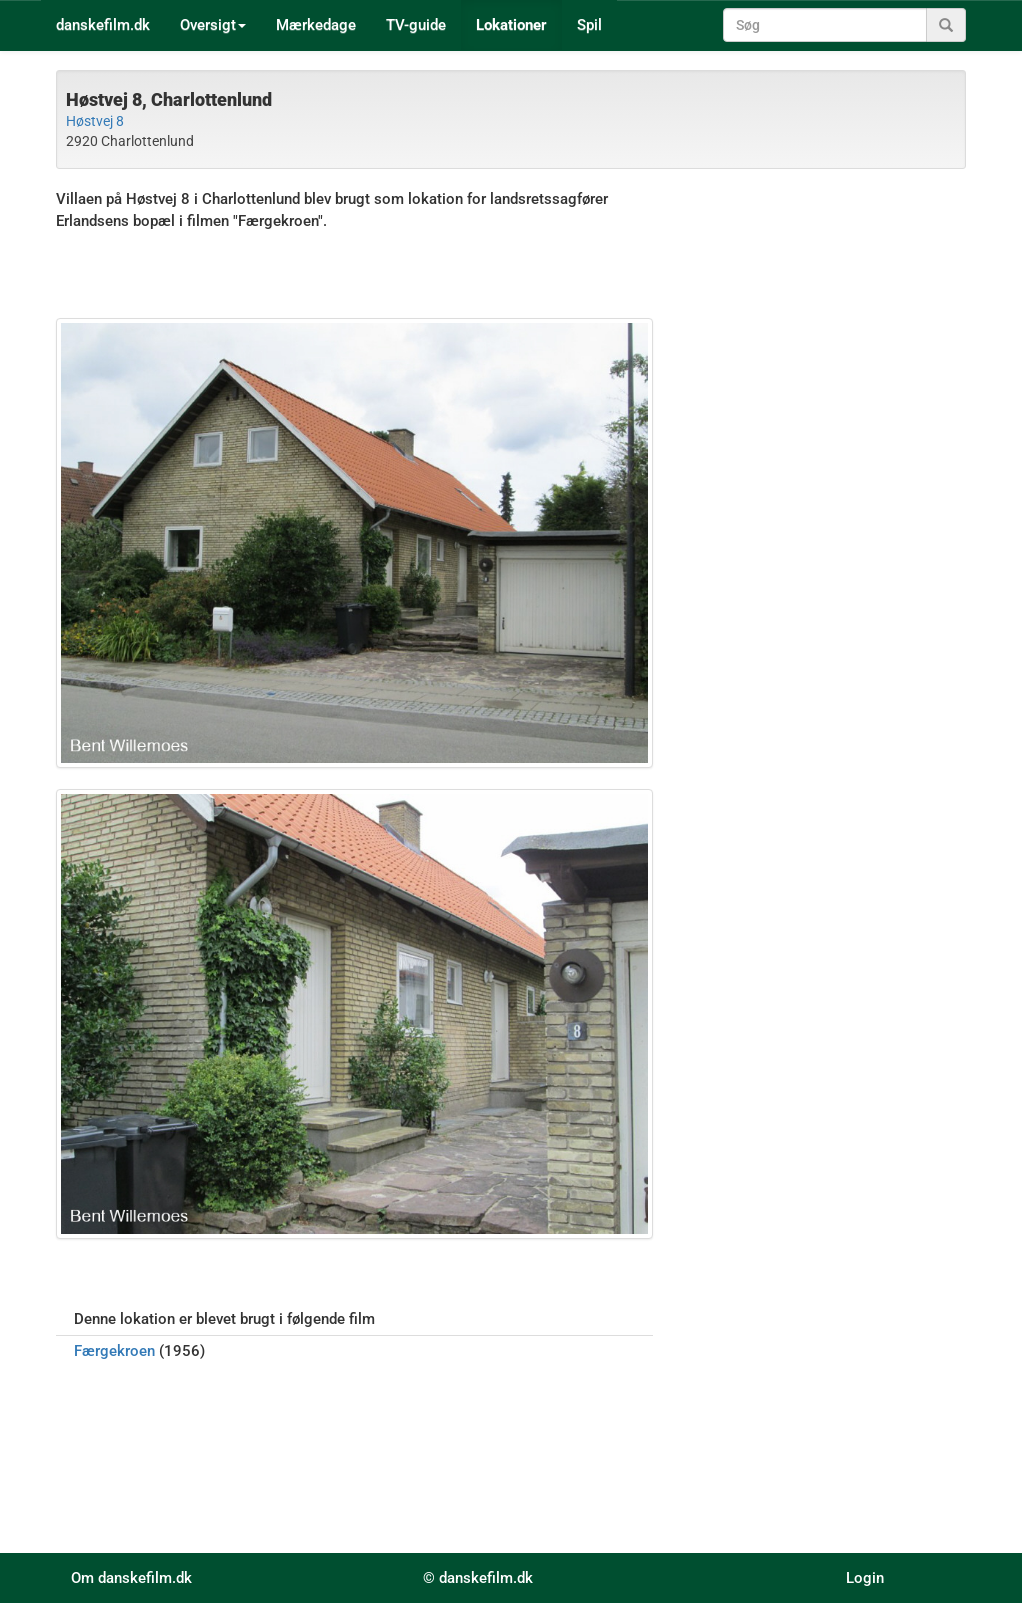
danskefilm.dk (103, 25)
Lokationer (511, 25)
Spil (589, 25)
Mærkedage (316, 25)
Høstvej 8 (95, 121)
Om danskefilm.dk (131, 1578)
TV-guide (416, 25)
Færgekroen (114, 1351)
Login (865, 1578)
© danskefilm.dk (478, 1578)
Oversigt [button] (213, 25)
